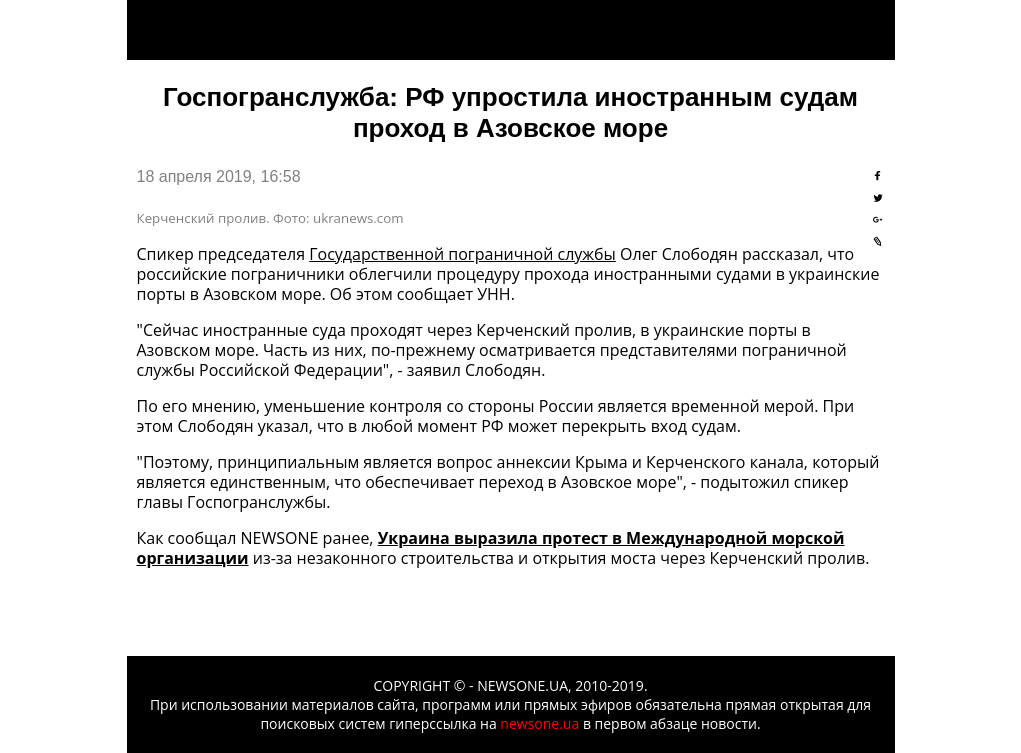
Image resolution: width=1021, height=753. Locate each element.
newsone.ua (539, 723)
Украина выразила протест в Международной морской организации (491, 548)
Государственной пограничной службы (462, 254)
